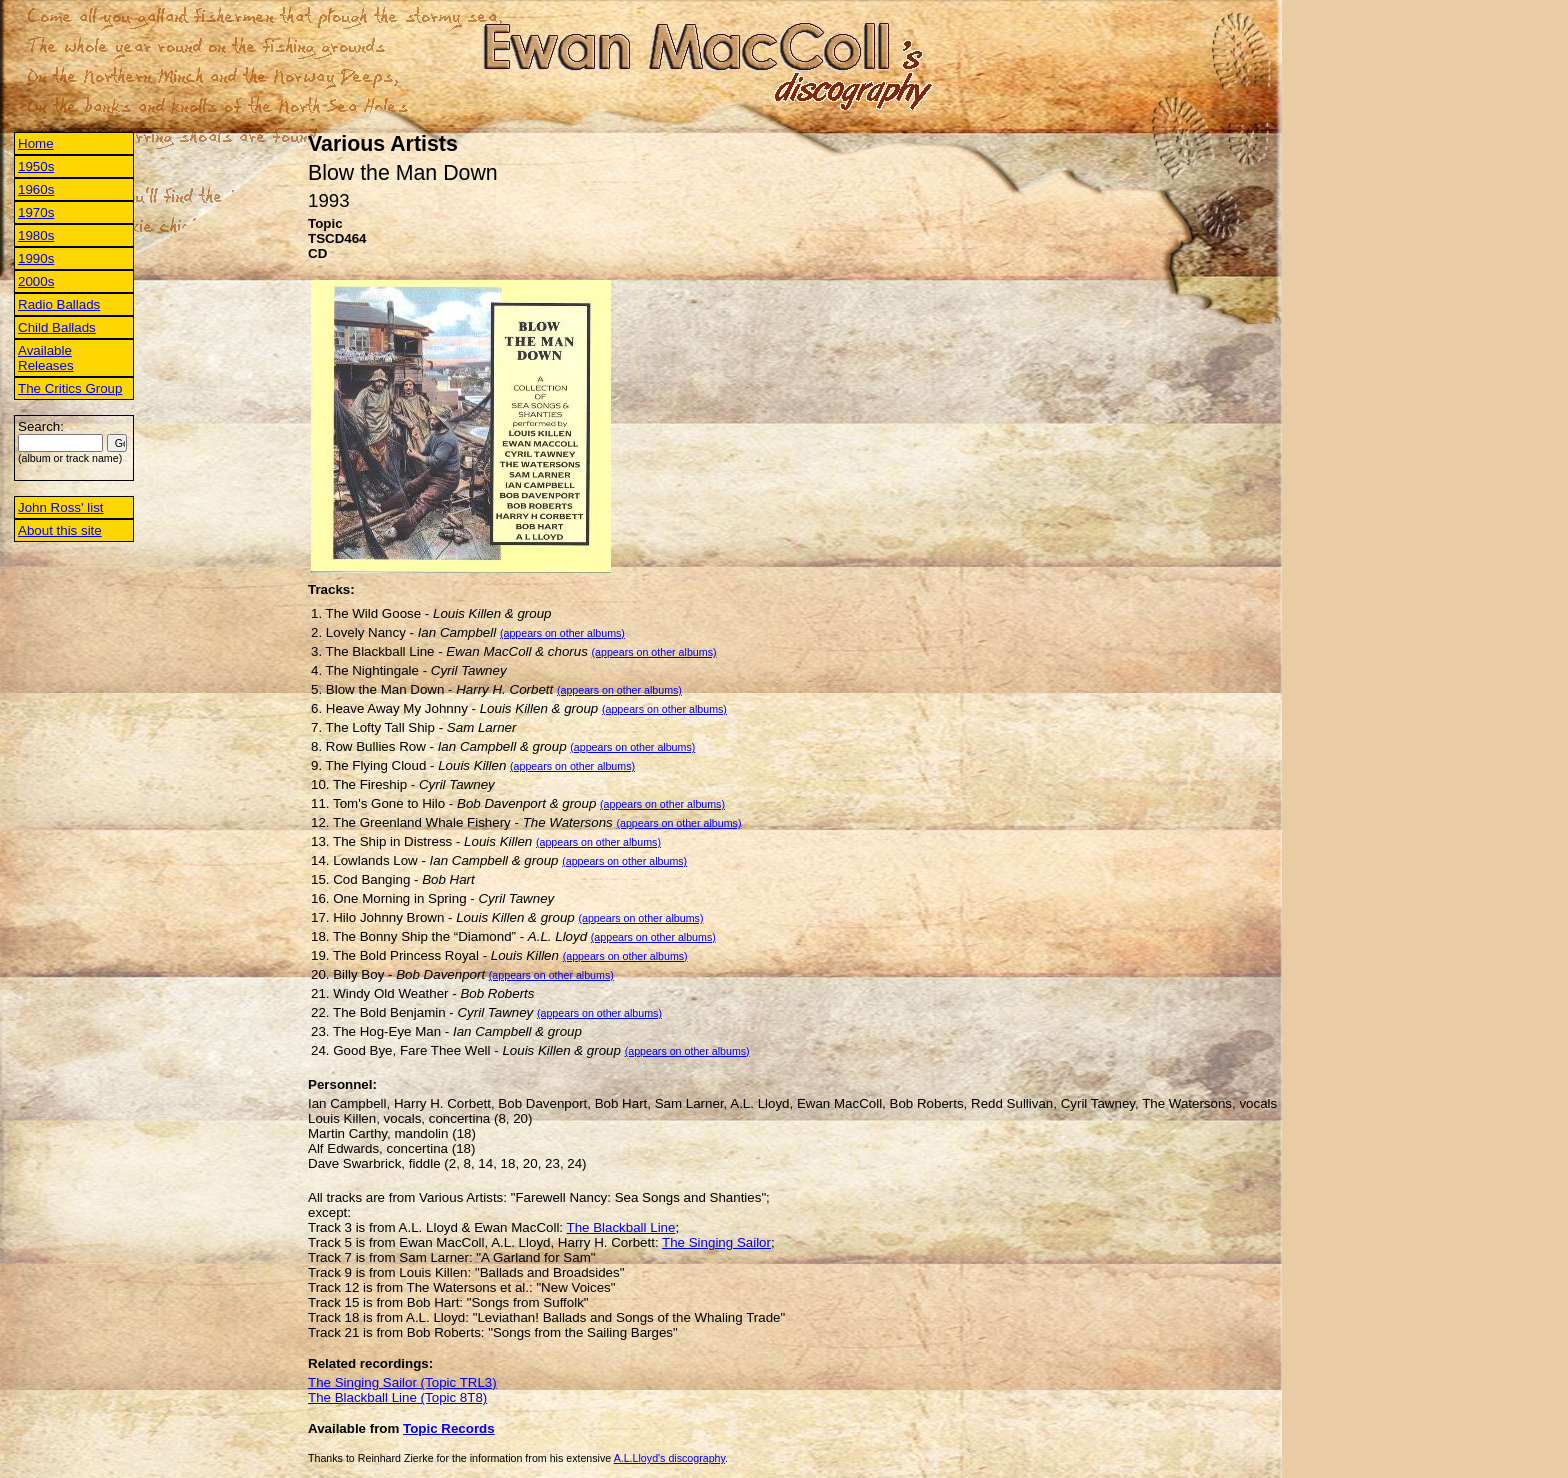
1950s (36, 166)
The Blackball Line (621, 1227)
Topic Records (449, 1428)
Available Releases (46, 358)
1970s (36, 212)
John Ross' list (61, 507)
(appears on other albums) (562, 633)
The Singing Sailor (716, 1242)
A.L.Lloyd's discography (669, 1458)
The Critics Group (70, 388)
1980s (36, 235)
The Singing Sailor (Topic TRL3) (402, 1382)
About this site (60, 530)
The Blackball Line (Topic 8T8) (397, 1397)
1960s (36, 189)
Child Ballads (57, 327)
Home (36, 143)
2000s (36, 281)
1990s (36, 258)
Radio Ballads (59, 304)
